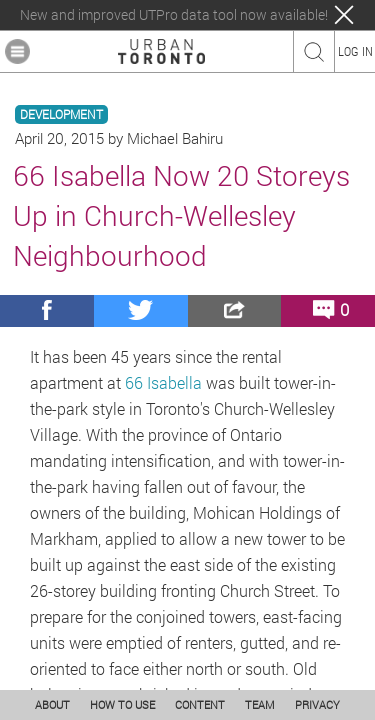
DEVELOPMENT (61, 114)
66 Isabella (163, 382)
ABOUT (52, 704)
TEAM (260, 704)
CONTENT (200, 704)
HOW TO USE (122, 704)
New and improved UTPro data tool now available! (174, 15)
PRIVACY (317, 704)
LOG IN (355, 51)
